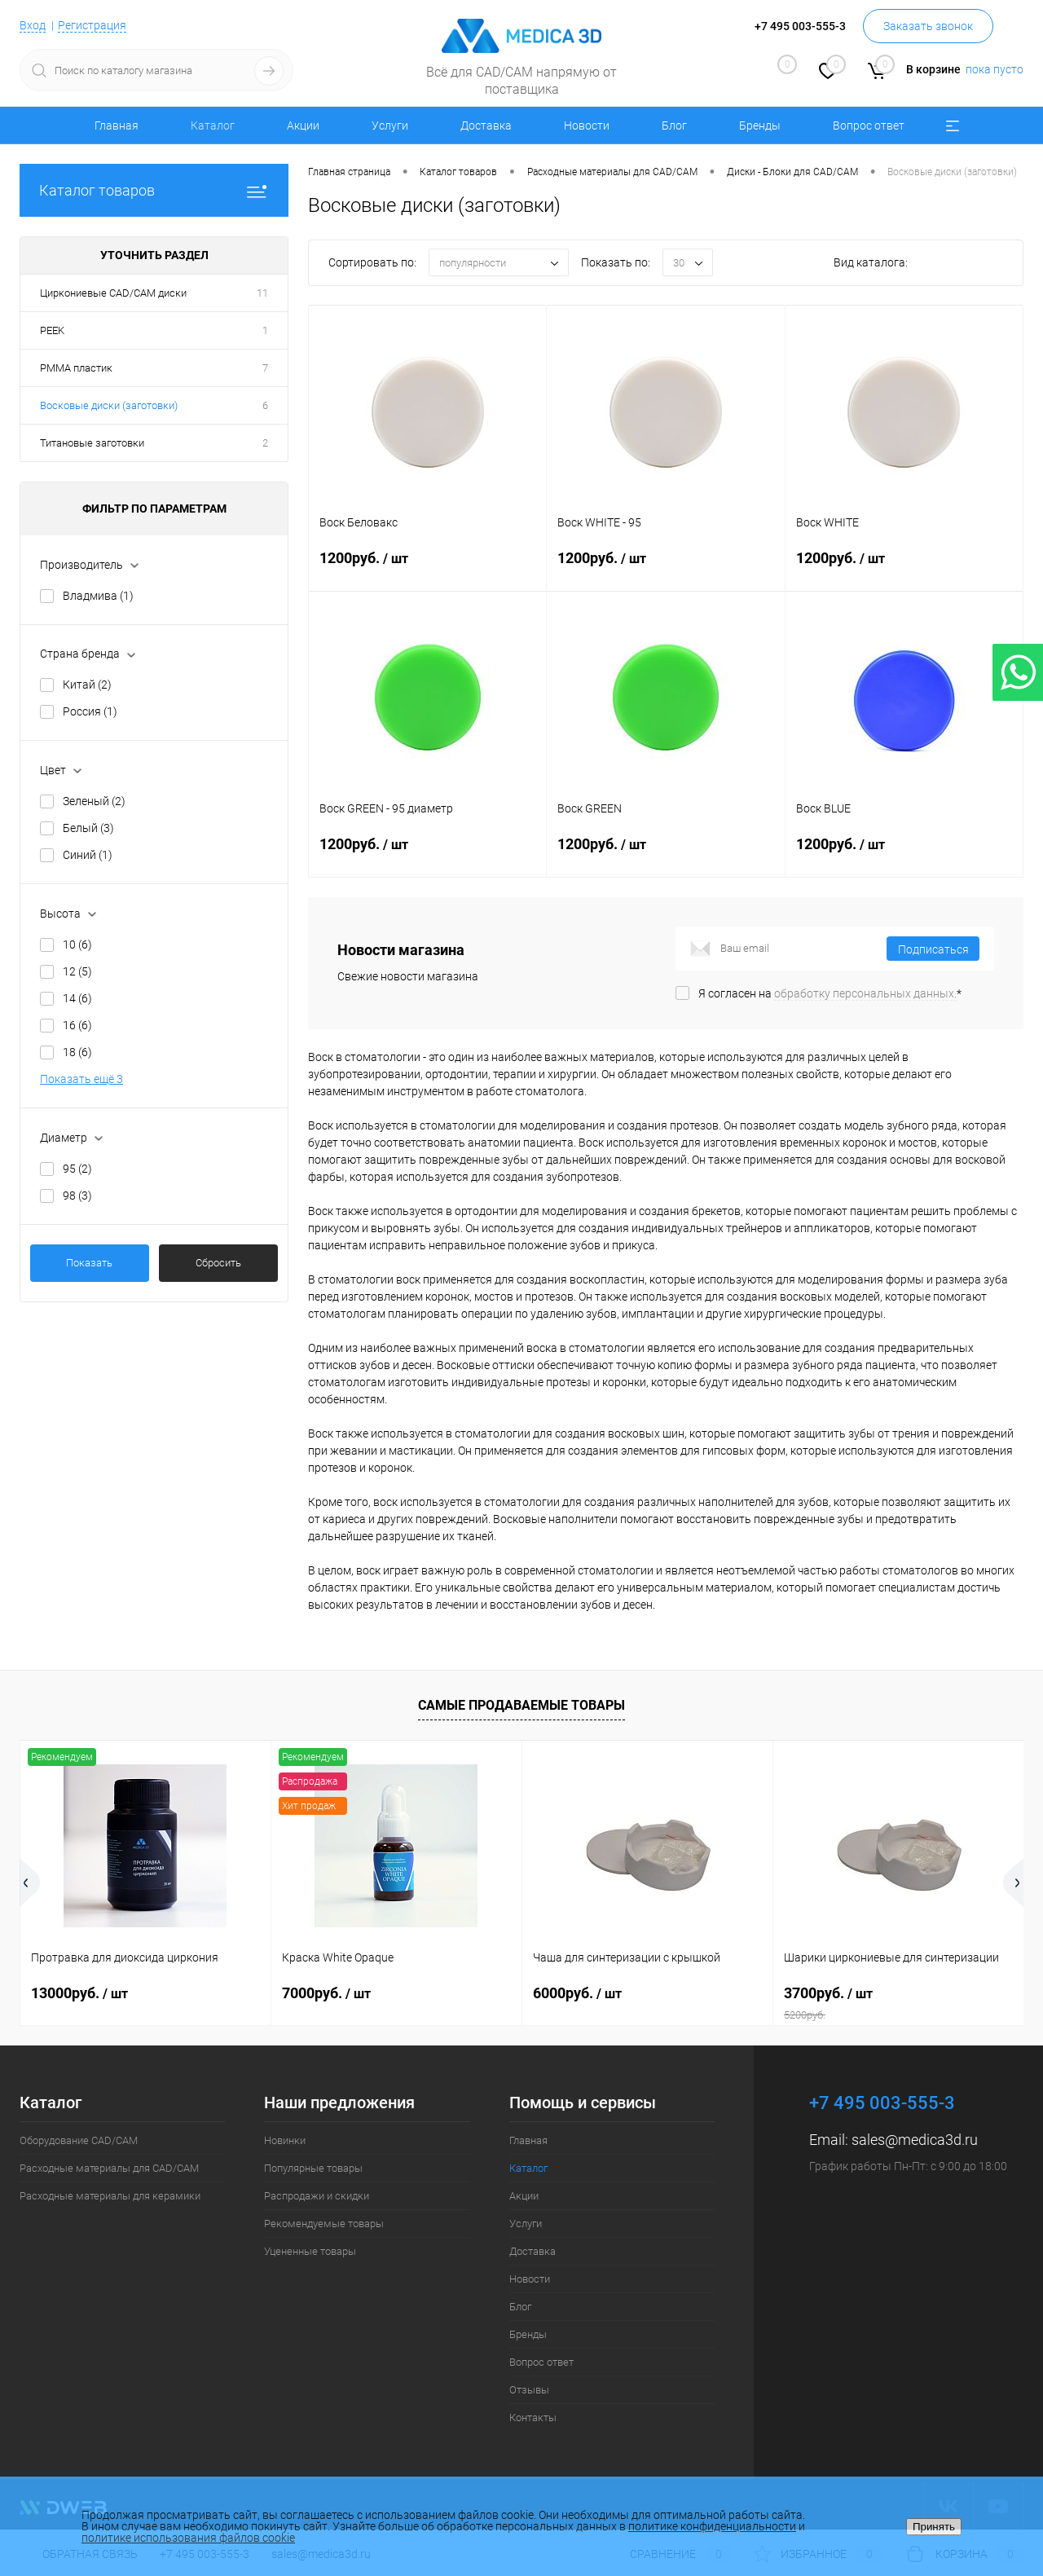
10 (77, 944)
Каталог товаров (154, 190)
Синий (87, 854)
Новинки (285, 2140)
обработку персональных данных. (865, 993)
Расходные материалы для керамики (110, 2196)
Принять (934, 2527)
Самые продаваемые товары (521, 1705)
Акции (303, 125)
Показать (89, 1263)
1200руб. (427, 568)
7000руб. (326, 1992)
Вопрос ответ (868, 125)
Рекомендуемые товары (324, 2223)
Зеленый (94, 801)
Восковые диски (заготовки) (109, 405)
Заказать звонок (928, 26)
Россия (90, 711)
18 (77, 1052)
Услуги (390, 125)
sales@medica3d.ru (915, 2139)
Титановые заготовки (92, 443)
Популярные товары (313, 2168)
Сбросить (218, 1263)
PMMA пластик (76, 368)
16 (77, 1025)
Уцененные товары (310, 2251)
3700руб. (898, 2003)
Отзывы (529, 2390)
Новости (587, 125)
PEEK (52, 330)
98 (77, 1195)
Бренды (760, 125)
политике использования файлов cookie (188, 2537)
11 (262, 293)
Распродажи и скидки (316, 2196)
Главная (117, 125)
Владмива (98, 595)
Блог (674, 125)
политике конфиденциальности (712, 2526)
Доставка (486, 125)
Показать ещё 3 (81, 1078)
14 (77, 998)
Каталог (213, 125)
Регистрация (92, 25)
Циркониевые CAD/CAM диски (113, 293)
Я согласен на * (830, 993)
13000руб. (79, 1992)
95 (77, 1168)
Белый (88, 827)
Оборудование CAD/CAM (79, 2140)
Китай (87, 684)
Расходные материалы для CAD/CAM (109, 2168)
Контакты (533, 2417)
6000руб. (577, 1992)
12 (77, 971)
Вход (33, 25)
